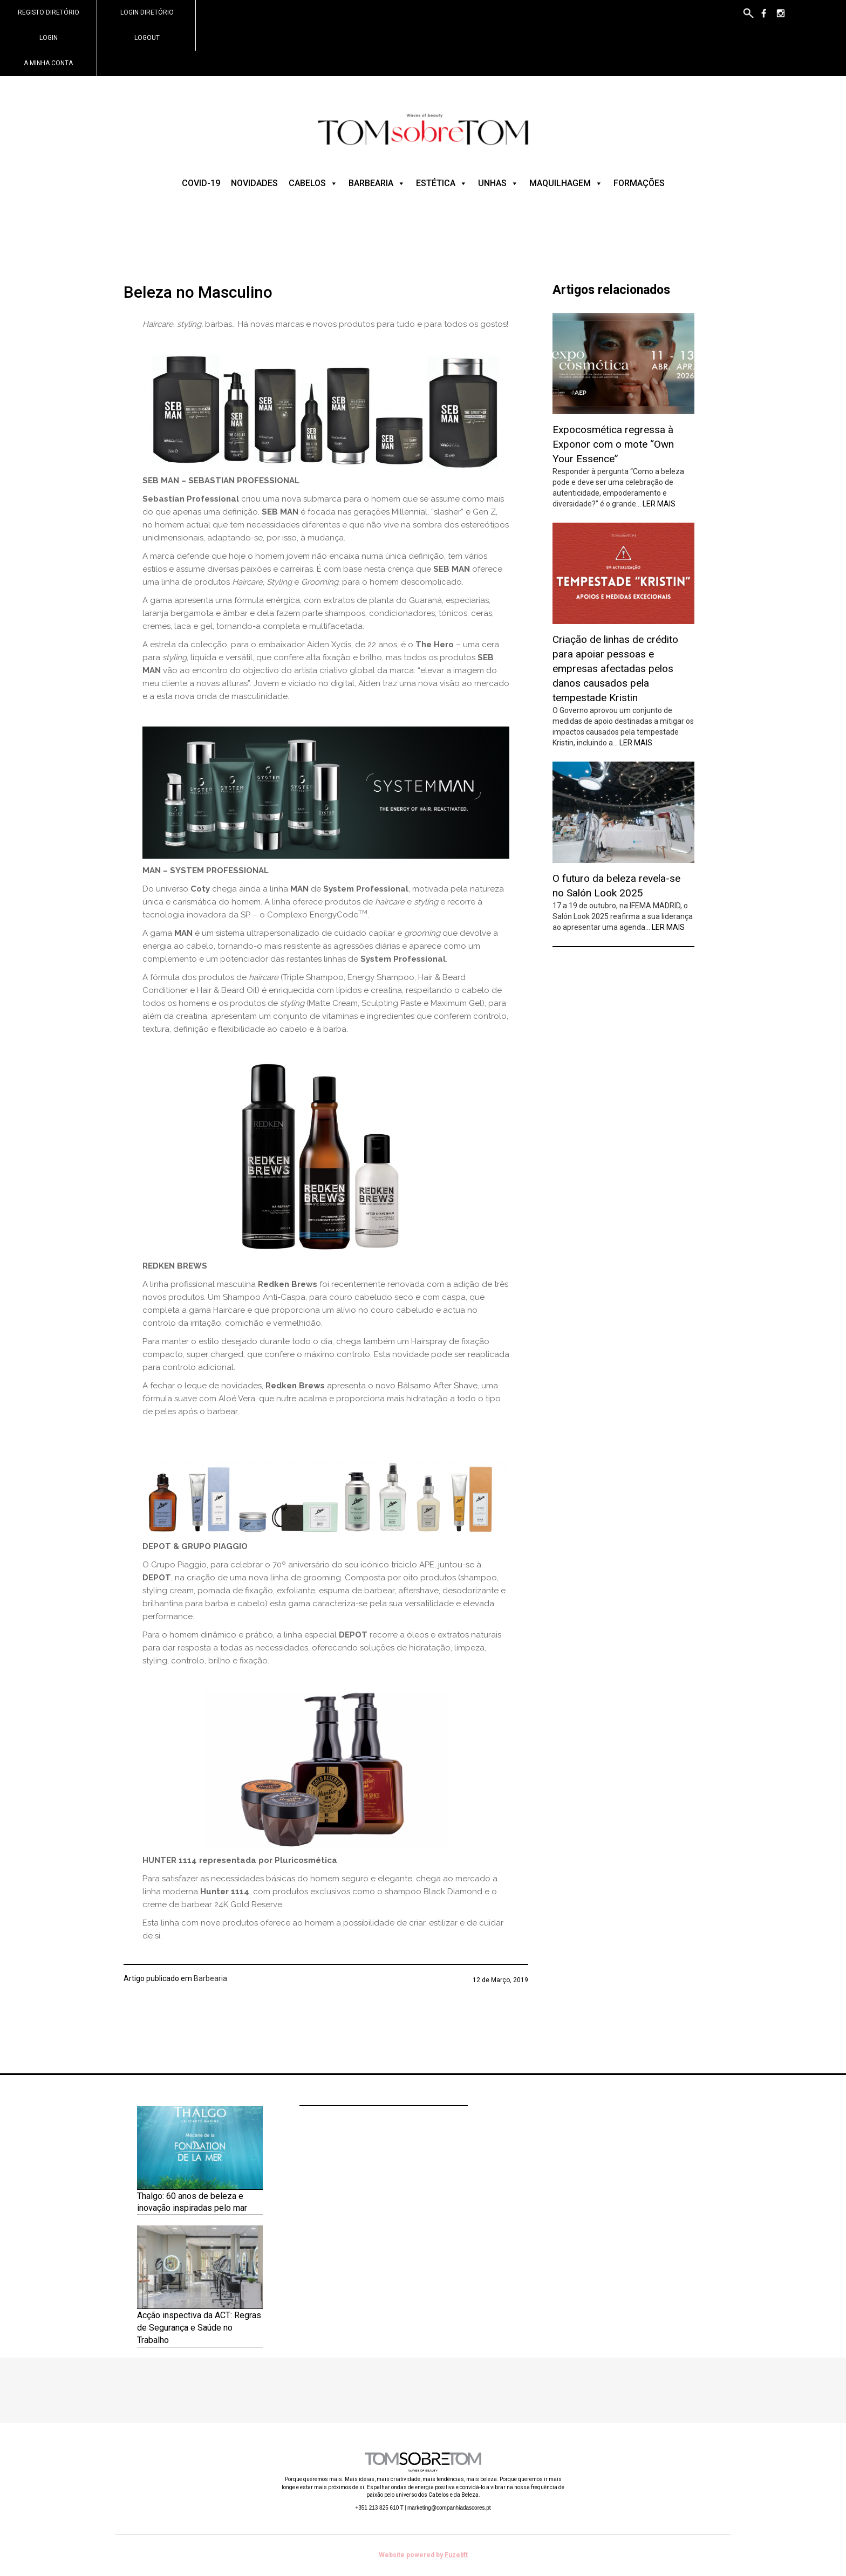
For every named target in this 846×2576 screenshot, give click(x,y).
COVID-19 (201, 183)
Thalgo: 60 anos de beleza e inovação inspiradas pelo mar (192, 2202)
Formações (639, 183)
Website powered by (423, 2555)
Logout (147, 38)
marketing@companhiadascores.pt (449, 2508)
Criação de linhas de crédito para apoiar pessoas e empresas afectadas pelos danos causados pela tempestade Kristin (615, 668)
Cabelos (313, 183)
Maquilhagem (566, 183)
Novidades (254, 183)
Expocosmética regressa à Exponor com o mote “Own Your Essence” (613, 444)
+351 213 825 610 (379, 2508)
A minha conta (48, 63)
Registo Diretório (48, 12)
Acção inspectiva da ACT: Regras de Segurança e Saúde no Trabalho (199, 2327)
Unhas (498, 183)
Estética (441, 183)
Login (48, 38)
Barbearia (377, 183)
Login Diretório (147, 12)
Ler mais (659, 503)
